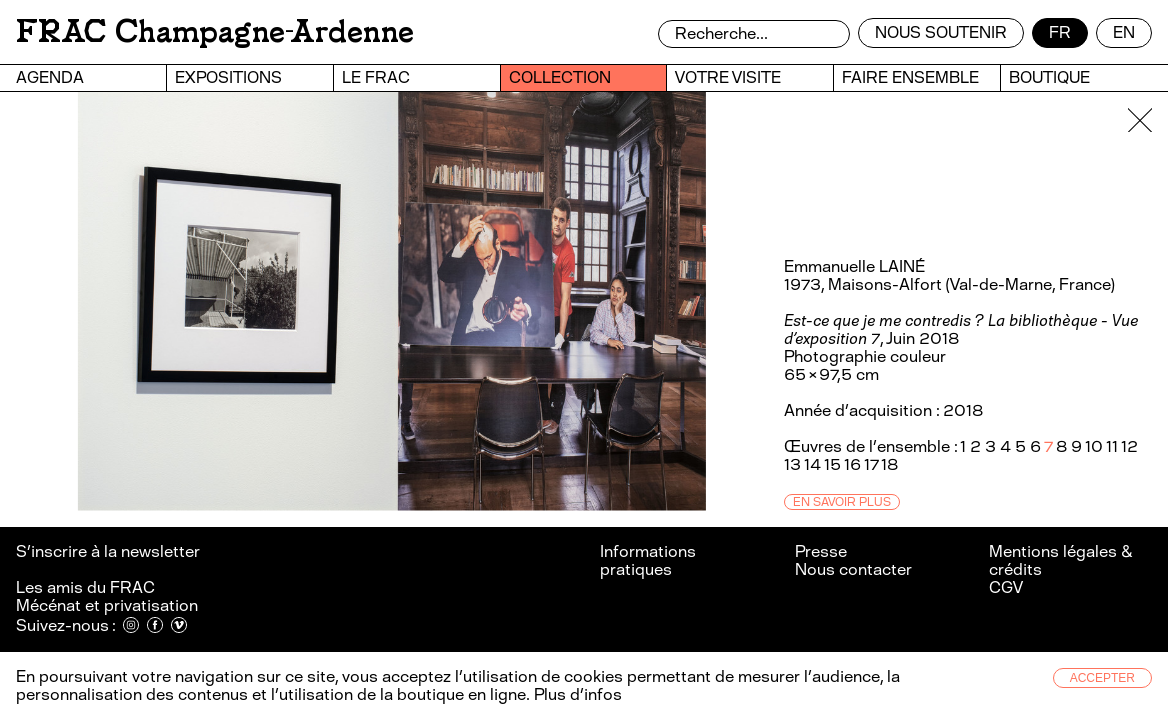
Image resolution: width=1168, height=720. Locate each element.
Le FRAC (376, 77)
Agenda (50, 77)
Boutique (1049, 77)
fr (1060, 32)
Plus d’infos (576, 694)
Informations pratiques (648, 560)
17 (871, 464)
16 (852, 464)
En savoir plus (842, 502)
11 (1112, 446)
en (1124, 32)
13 (792, 464)
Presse (821, 551)
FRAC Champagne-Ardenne (215, 31)
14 (812, 464)
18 (889, 464)
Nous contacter (853, 569)
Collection (560, 77)
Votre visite (728, 77)
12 (1129, 446)
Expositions (228, 77)
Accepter (1102, 678)
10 (1094, 446)
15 (832, 464)
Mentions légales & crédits (1060, 560)
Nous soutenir (941, 32)
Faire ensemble (910, 77)
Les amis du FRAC (85, 587)
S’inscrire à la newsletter (109, 551)
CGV (1006, 587)
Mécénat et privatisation (107, 605)
